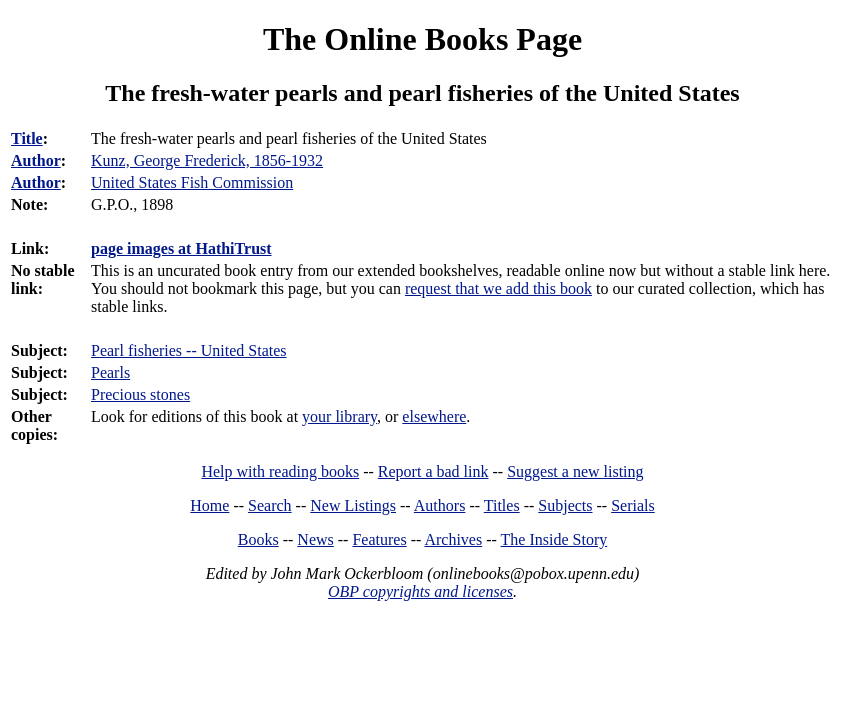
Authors (440, 505)
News (315, 539)
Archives (453, 539)
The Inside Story (554, 539)
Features (379, 539)
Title (27, 138)
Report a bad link (433, 471)
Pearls (110, 372)
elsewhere (434, 416)
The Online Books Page (422, 39)
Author (36, 160)
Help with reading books (280, 471)
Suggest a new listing (575, 471)
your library (339, 416)
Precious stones (140, 394)
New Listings (353, 505)
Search (270, 505)
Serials (633, 505)
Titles (502, 505)
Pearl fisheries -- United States (189, 350)
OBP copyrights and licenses (420, 591)
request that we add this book (498, 288)
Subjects (565, 505)
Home (209, 505)
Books (258, 539)
